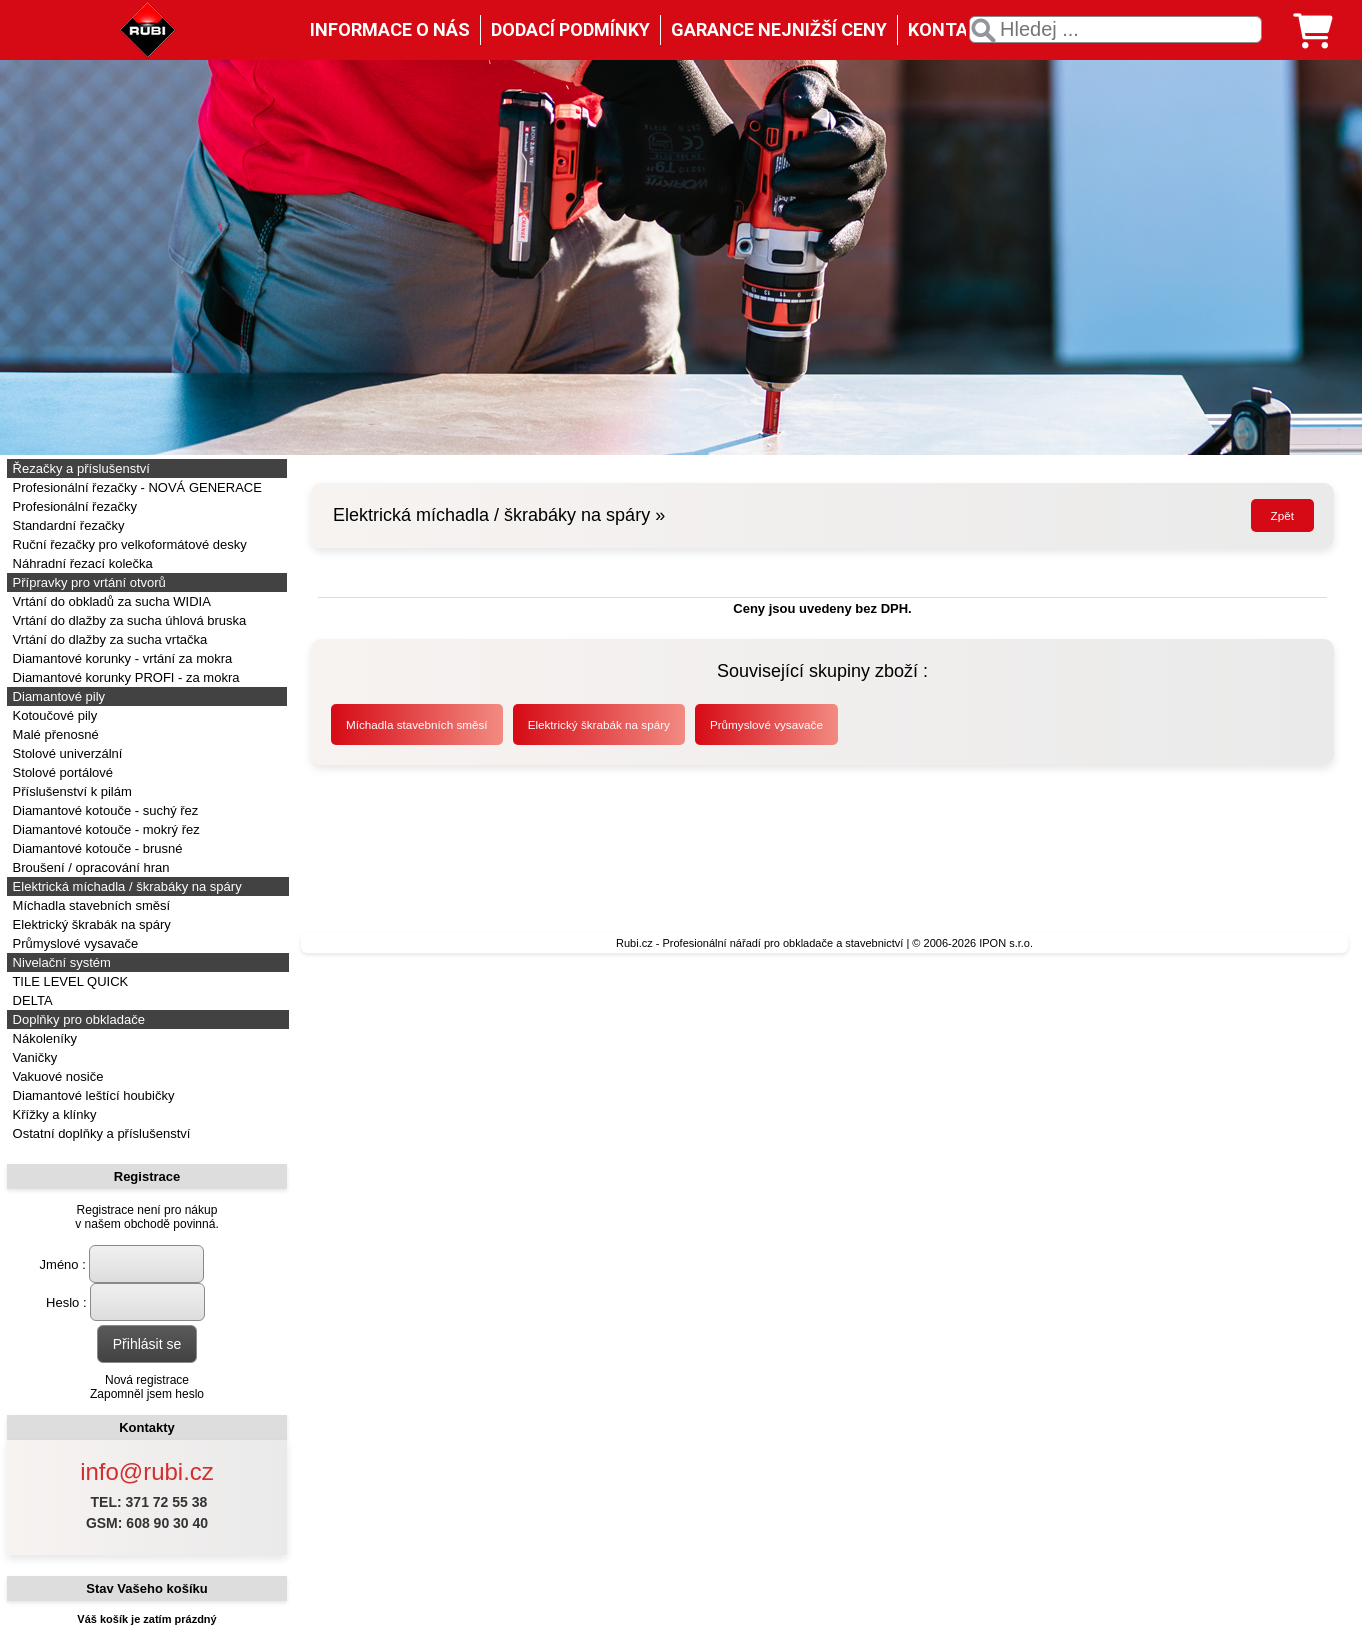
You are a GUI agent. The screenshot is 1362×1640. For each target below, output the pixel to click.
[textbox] (1115, 29)
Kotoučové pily (53, 715)
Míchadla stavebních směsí (89, 905)
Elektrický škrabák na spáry (90, 924)
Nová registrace (147, 1380)
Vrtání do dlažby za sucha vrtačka (108, 639)
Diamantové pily (57, 696)
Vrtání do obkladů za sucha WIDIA (110, 601)
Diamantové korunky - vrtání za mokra (120, 658)
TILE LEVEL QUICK (68, 981)
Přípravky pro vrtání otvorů (87, 582)
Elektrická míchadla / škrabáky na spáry (125, 886)
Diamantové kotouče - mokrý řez (104, 829)
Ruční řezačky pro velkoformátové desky (128, 544)
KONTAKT (949, 29)
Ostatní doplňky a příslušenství (99, 1133)
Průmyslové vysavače (73, 943)
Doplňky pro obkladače (77, 1019)
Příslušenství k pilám (70, 791)
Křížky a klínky (52, 1114)
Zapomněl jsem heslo (147, 1394)
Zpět (1282, 515)
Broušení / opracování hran (89, 867)
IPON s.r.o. (1006, 943)
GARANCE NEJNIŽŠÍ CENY (779, 29)
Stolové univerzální (65, 753)
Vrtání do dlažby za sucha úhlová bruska (127, 620)
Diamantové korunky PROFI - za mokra (124, 677)
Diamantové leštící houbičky (91, 1095)
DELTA (31, 1000)
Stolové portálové (61, 772)
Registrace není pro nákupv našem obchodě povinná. (146, 1217)
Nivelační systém (60, 962)
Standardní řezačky (67, 525)
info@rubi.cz (147, 1471)
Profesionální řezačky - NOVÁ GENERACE (135, 487)
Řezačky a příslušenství (79, 468)
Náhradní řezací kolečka (81, 563)
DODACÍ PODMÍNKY (570, 29)
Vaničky (33, 1057)
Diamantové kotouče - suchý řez (103, 810)
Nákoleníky (43, 1038)
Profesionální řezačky (73, 506)
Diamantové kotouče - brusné (95, 848)
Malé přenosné (54, 734)
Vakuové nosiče (56, 1076)
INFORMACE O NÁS (390, 29)
